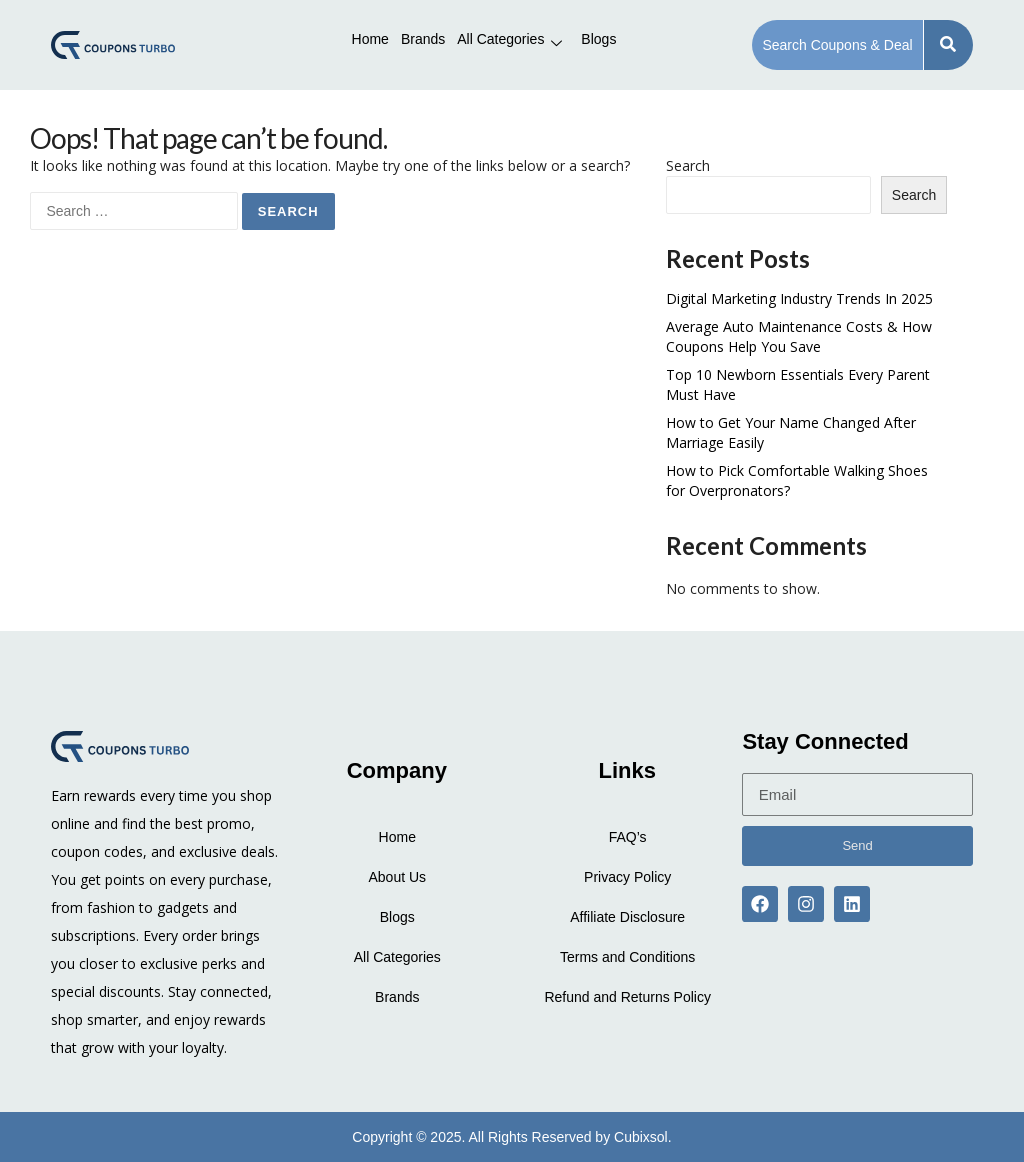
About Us (397, 877)
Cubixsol (641, 1137)
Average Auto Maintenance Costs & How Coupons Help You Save (799, 336)
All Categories (510, 39)
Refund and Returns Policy (627, 997)
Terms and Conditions (627, 957)
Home (370, 39)
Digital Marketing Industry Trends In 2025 (799, 298)
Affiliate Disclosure (627, 917)
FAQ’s (628, 837)
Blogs (598, 39)
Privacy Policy (627, 877)
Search (688, 165)
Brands (423, 39)
